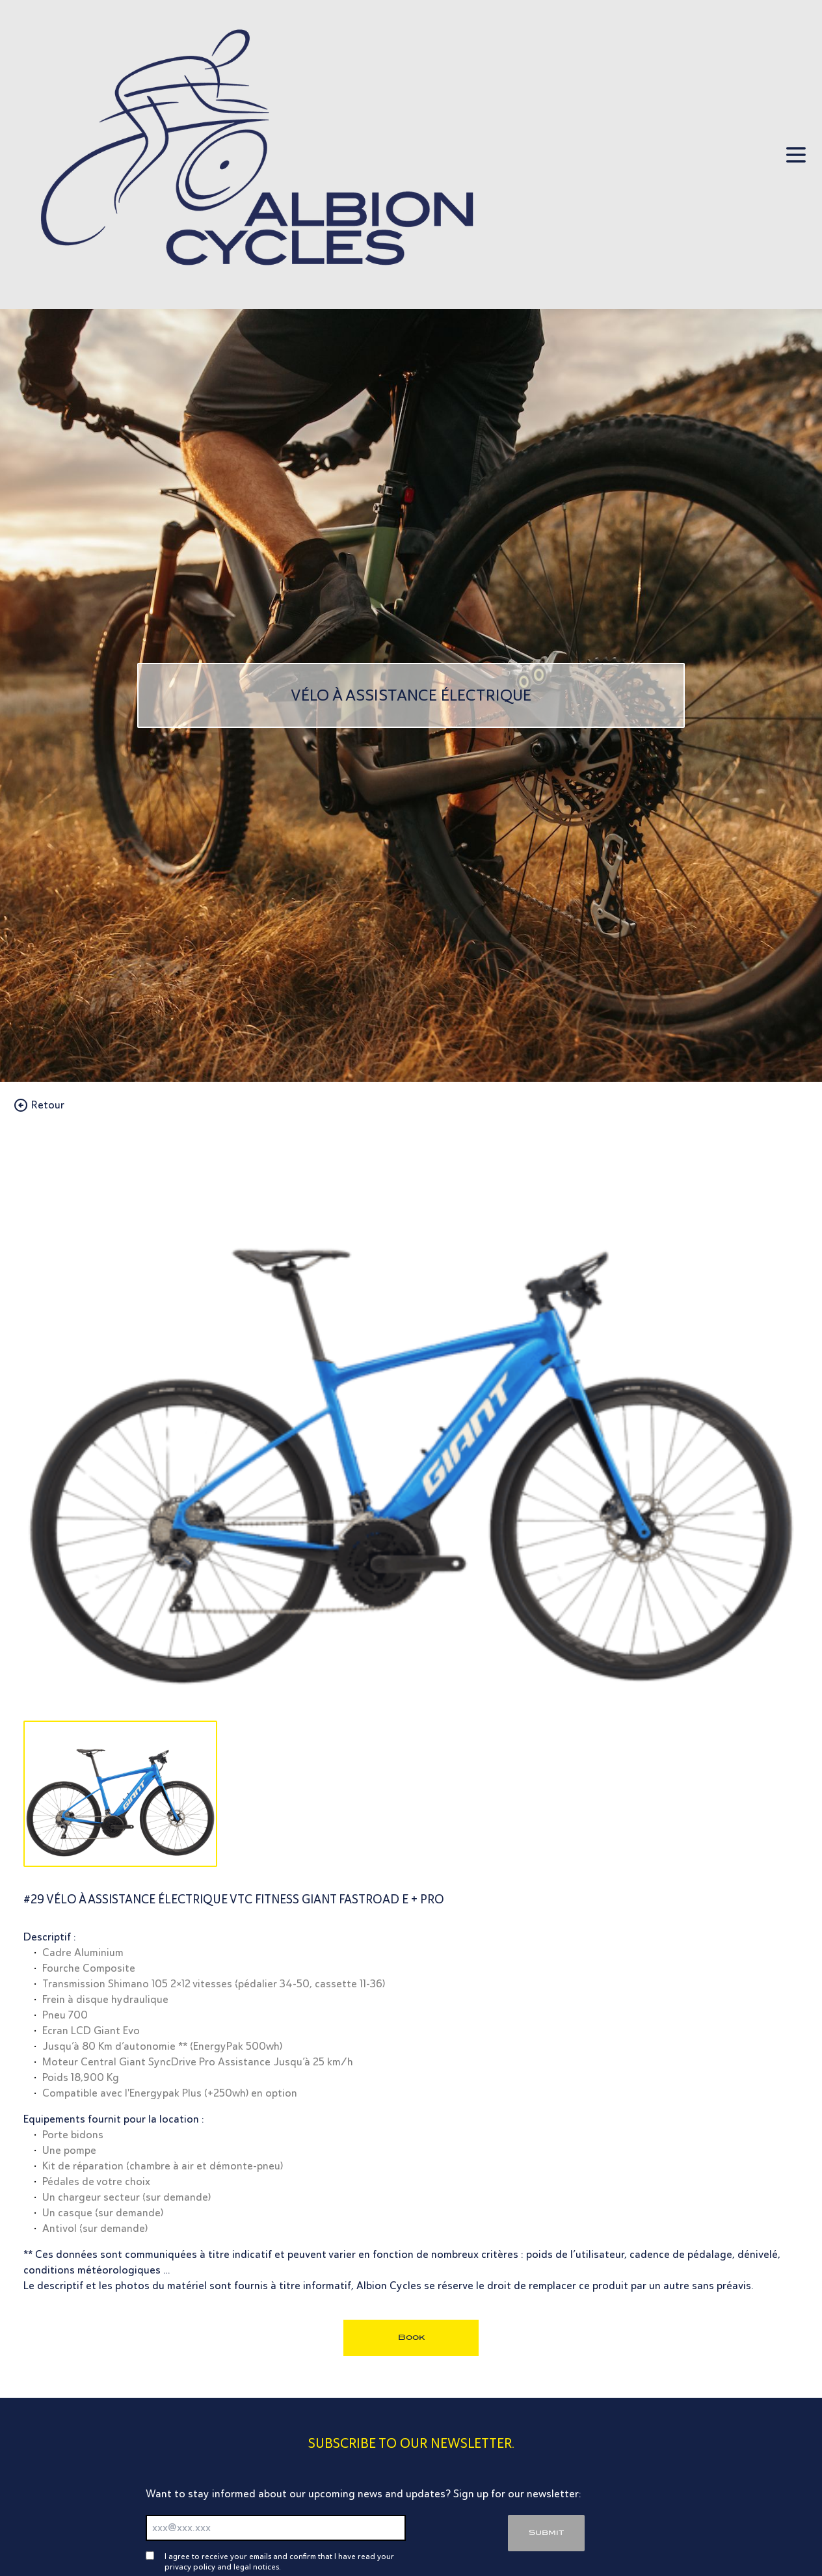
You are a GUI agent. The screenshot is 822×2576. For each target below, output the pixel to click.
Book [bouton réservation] (411, 2337)
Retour (38, 1105)
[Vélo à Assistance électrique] (411, 695)
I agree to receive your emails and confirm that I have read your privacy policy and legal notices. (279, 2561)
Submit (546, 2532)
